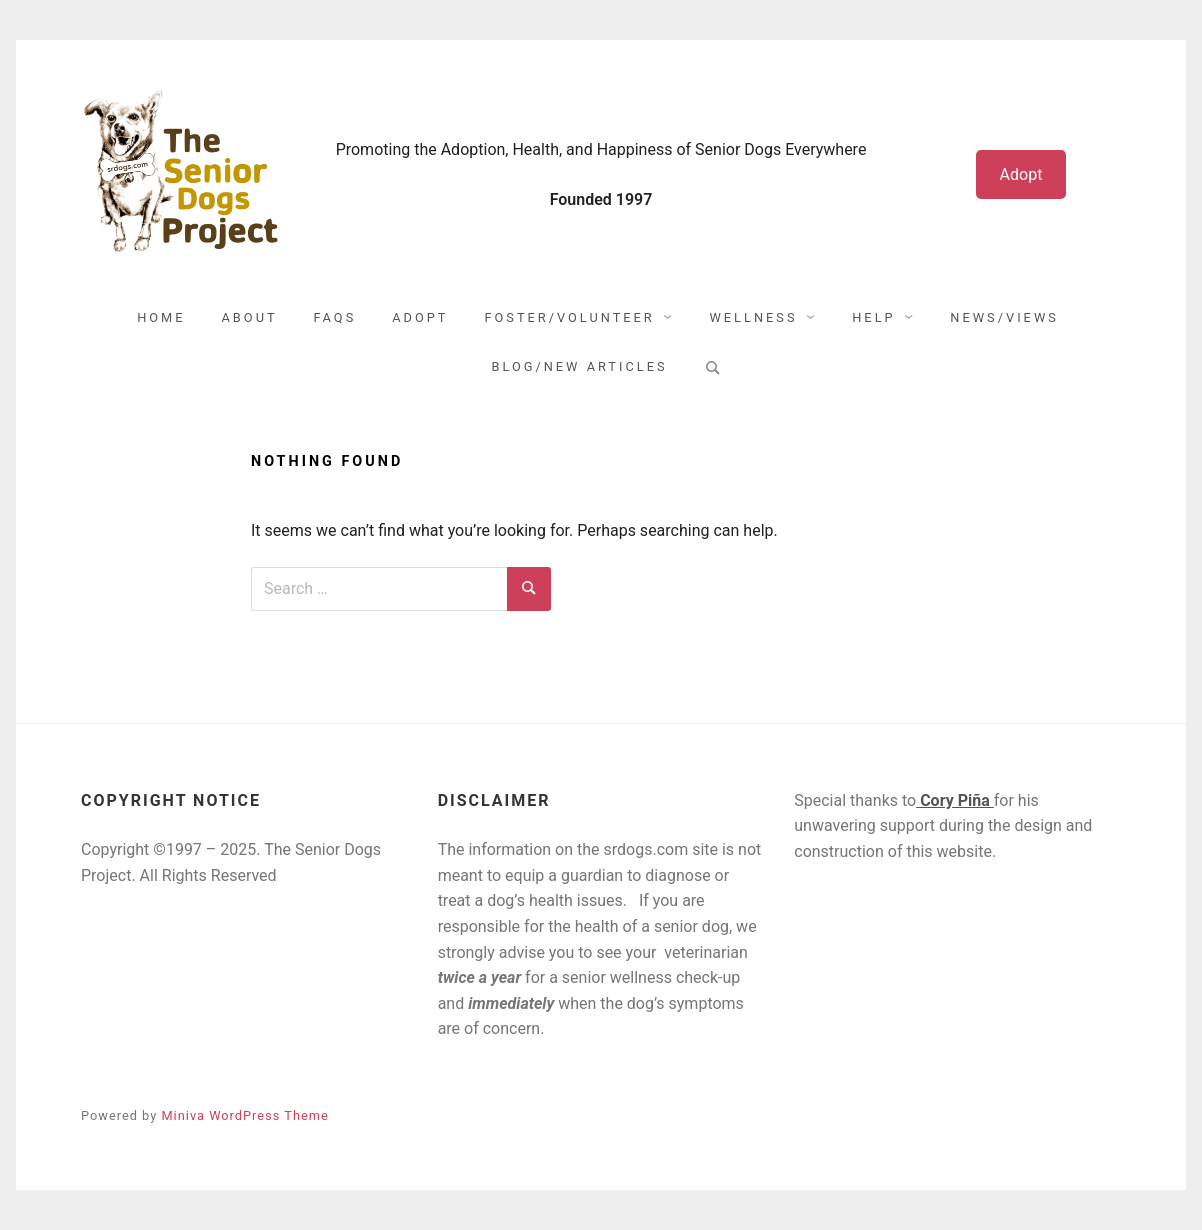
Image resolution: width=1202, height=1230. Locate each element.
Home (161, 317)
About (250, 317)
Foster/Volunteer (569, 317)
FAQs (335, 317)
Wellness (753, 317)
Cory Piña (955, 800)
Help (873, 317)
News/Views (1004, 317)
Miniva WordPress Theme (244, 1115)
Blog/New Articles (579, 366)
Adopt (1021, 174)
